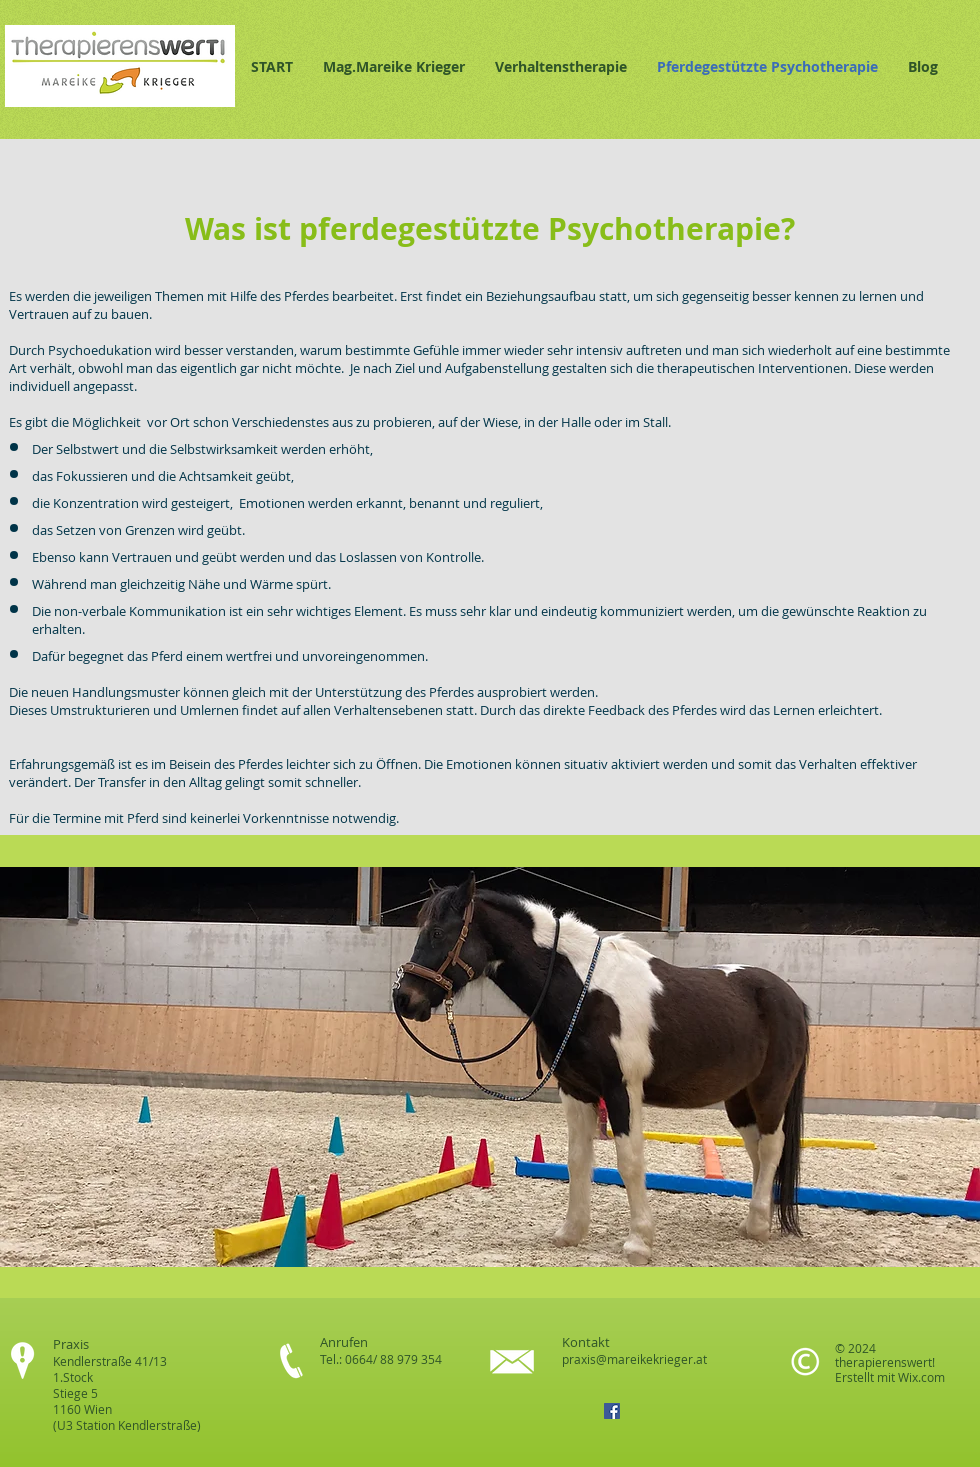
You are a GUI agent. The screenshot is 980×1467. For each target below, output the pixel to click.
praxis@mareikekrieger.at (634, 1359)
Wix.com (921, 1377)
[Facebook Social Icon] (612, 1411)
